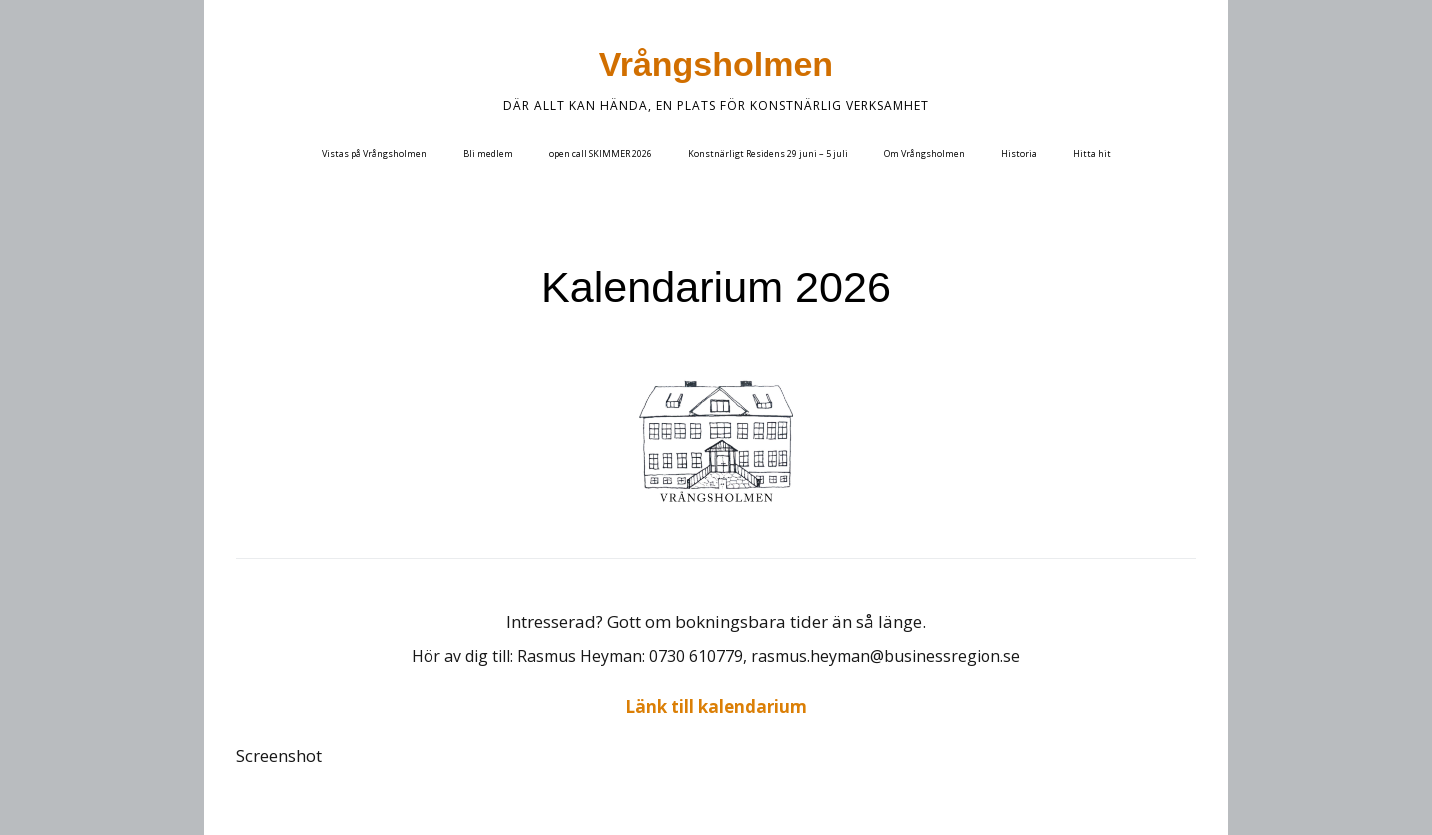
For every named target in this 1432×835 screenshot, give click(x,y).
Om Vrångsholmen (924, 153)
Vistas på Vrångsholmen (374, 153)
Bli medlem (488, 153)
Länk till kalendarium (716, 706)
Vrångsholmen (716, 64)
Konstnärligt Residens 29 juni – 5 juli (768, 153)
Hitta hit (1092, 153)
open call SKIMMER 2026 (600, 153)
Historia (1019, 153)
